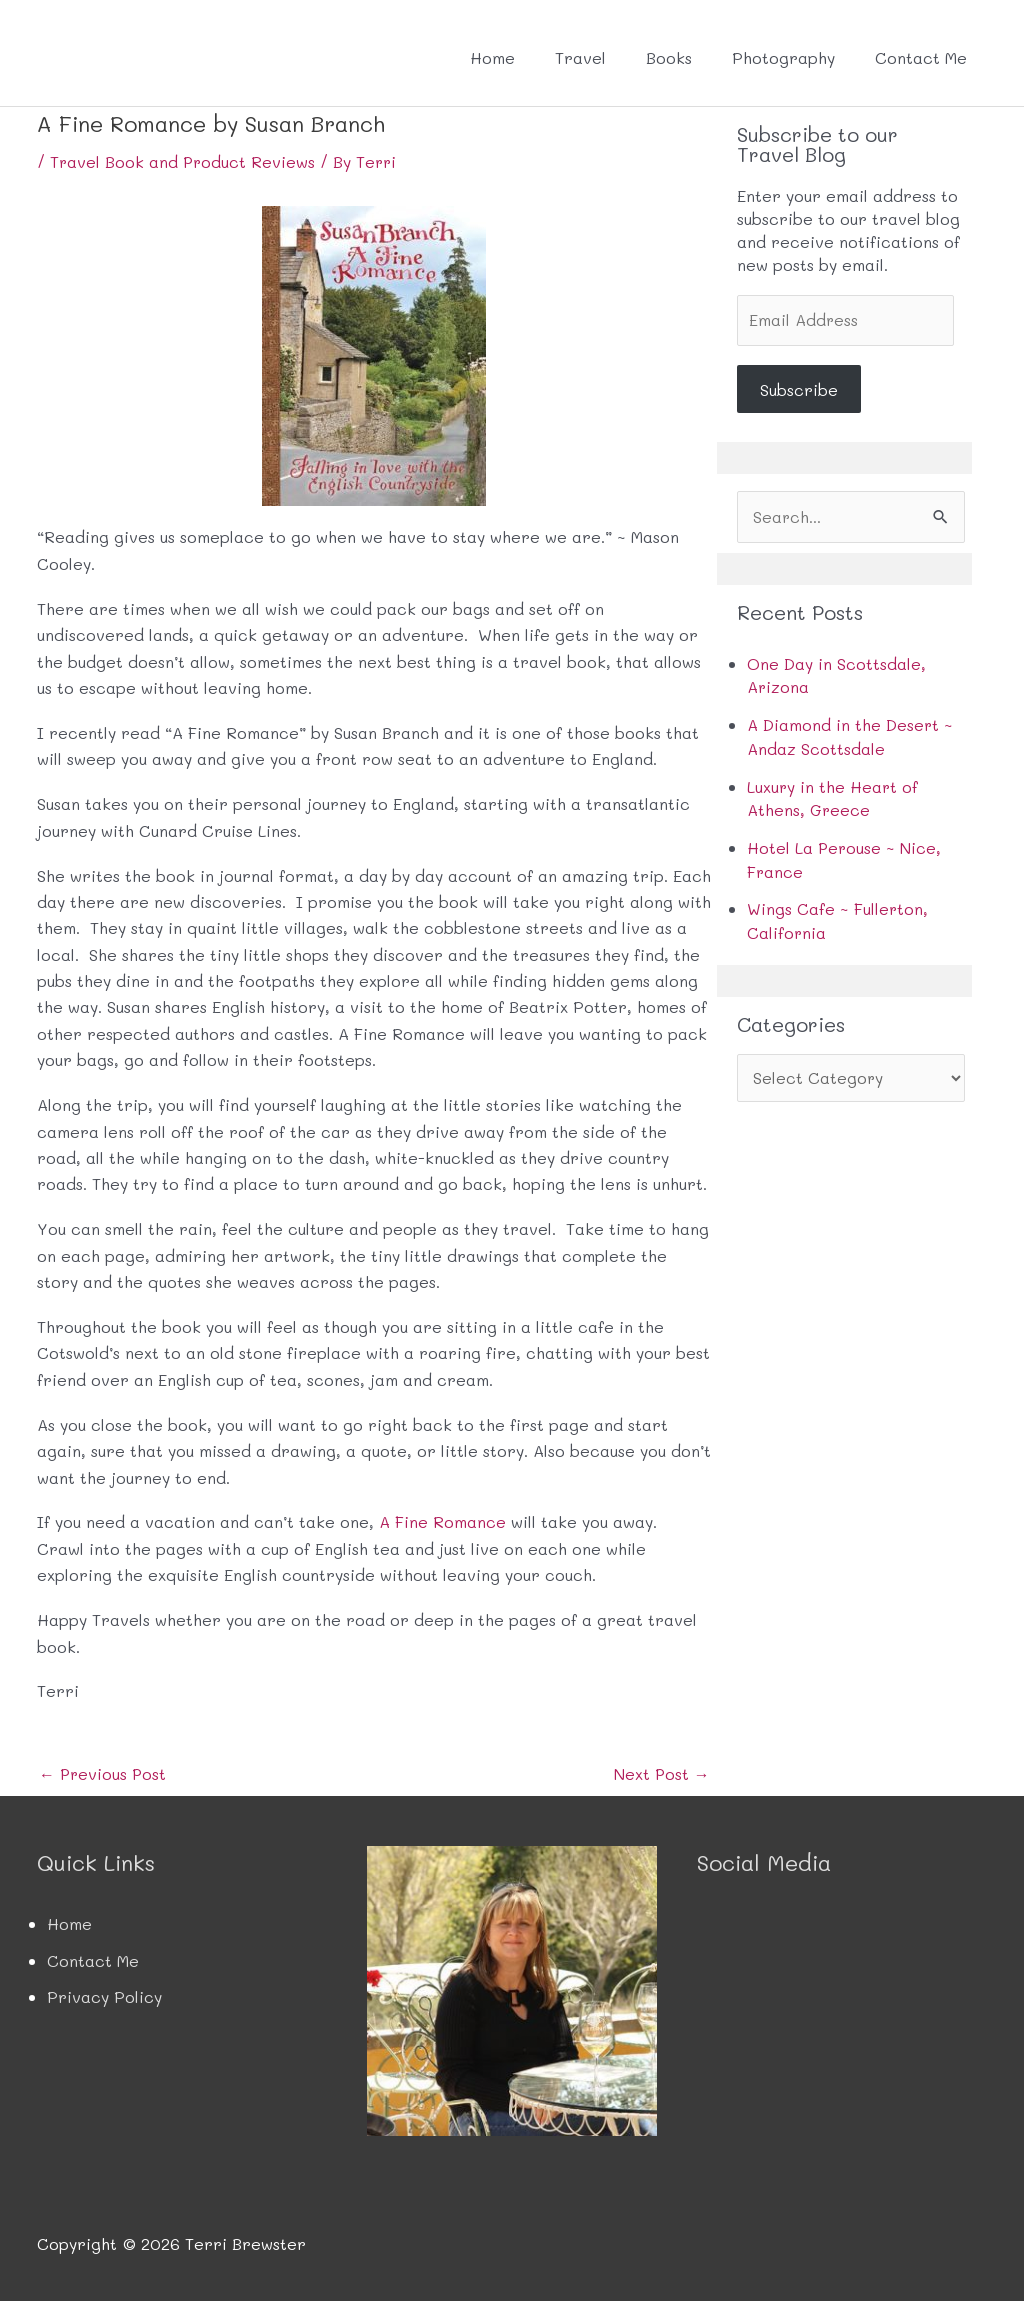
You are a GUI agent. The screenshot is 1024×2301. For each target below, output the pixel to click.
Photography (783, 57)
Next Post (661, 1773)
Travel (580, 57)
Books (669, 57)
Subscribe (799, 389)
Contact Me (921, 57)
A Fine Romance (442, 1521)
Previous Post (104, 1773)
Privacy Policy (104, 1996)
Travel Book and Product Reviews (184, 161)
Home (492, 57)
